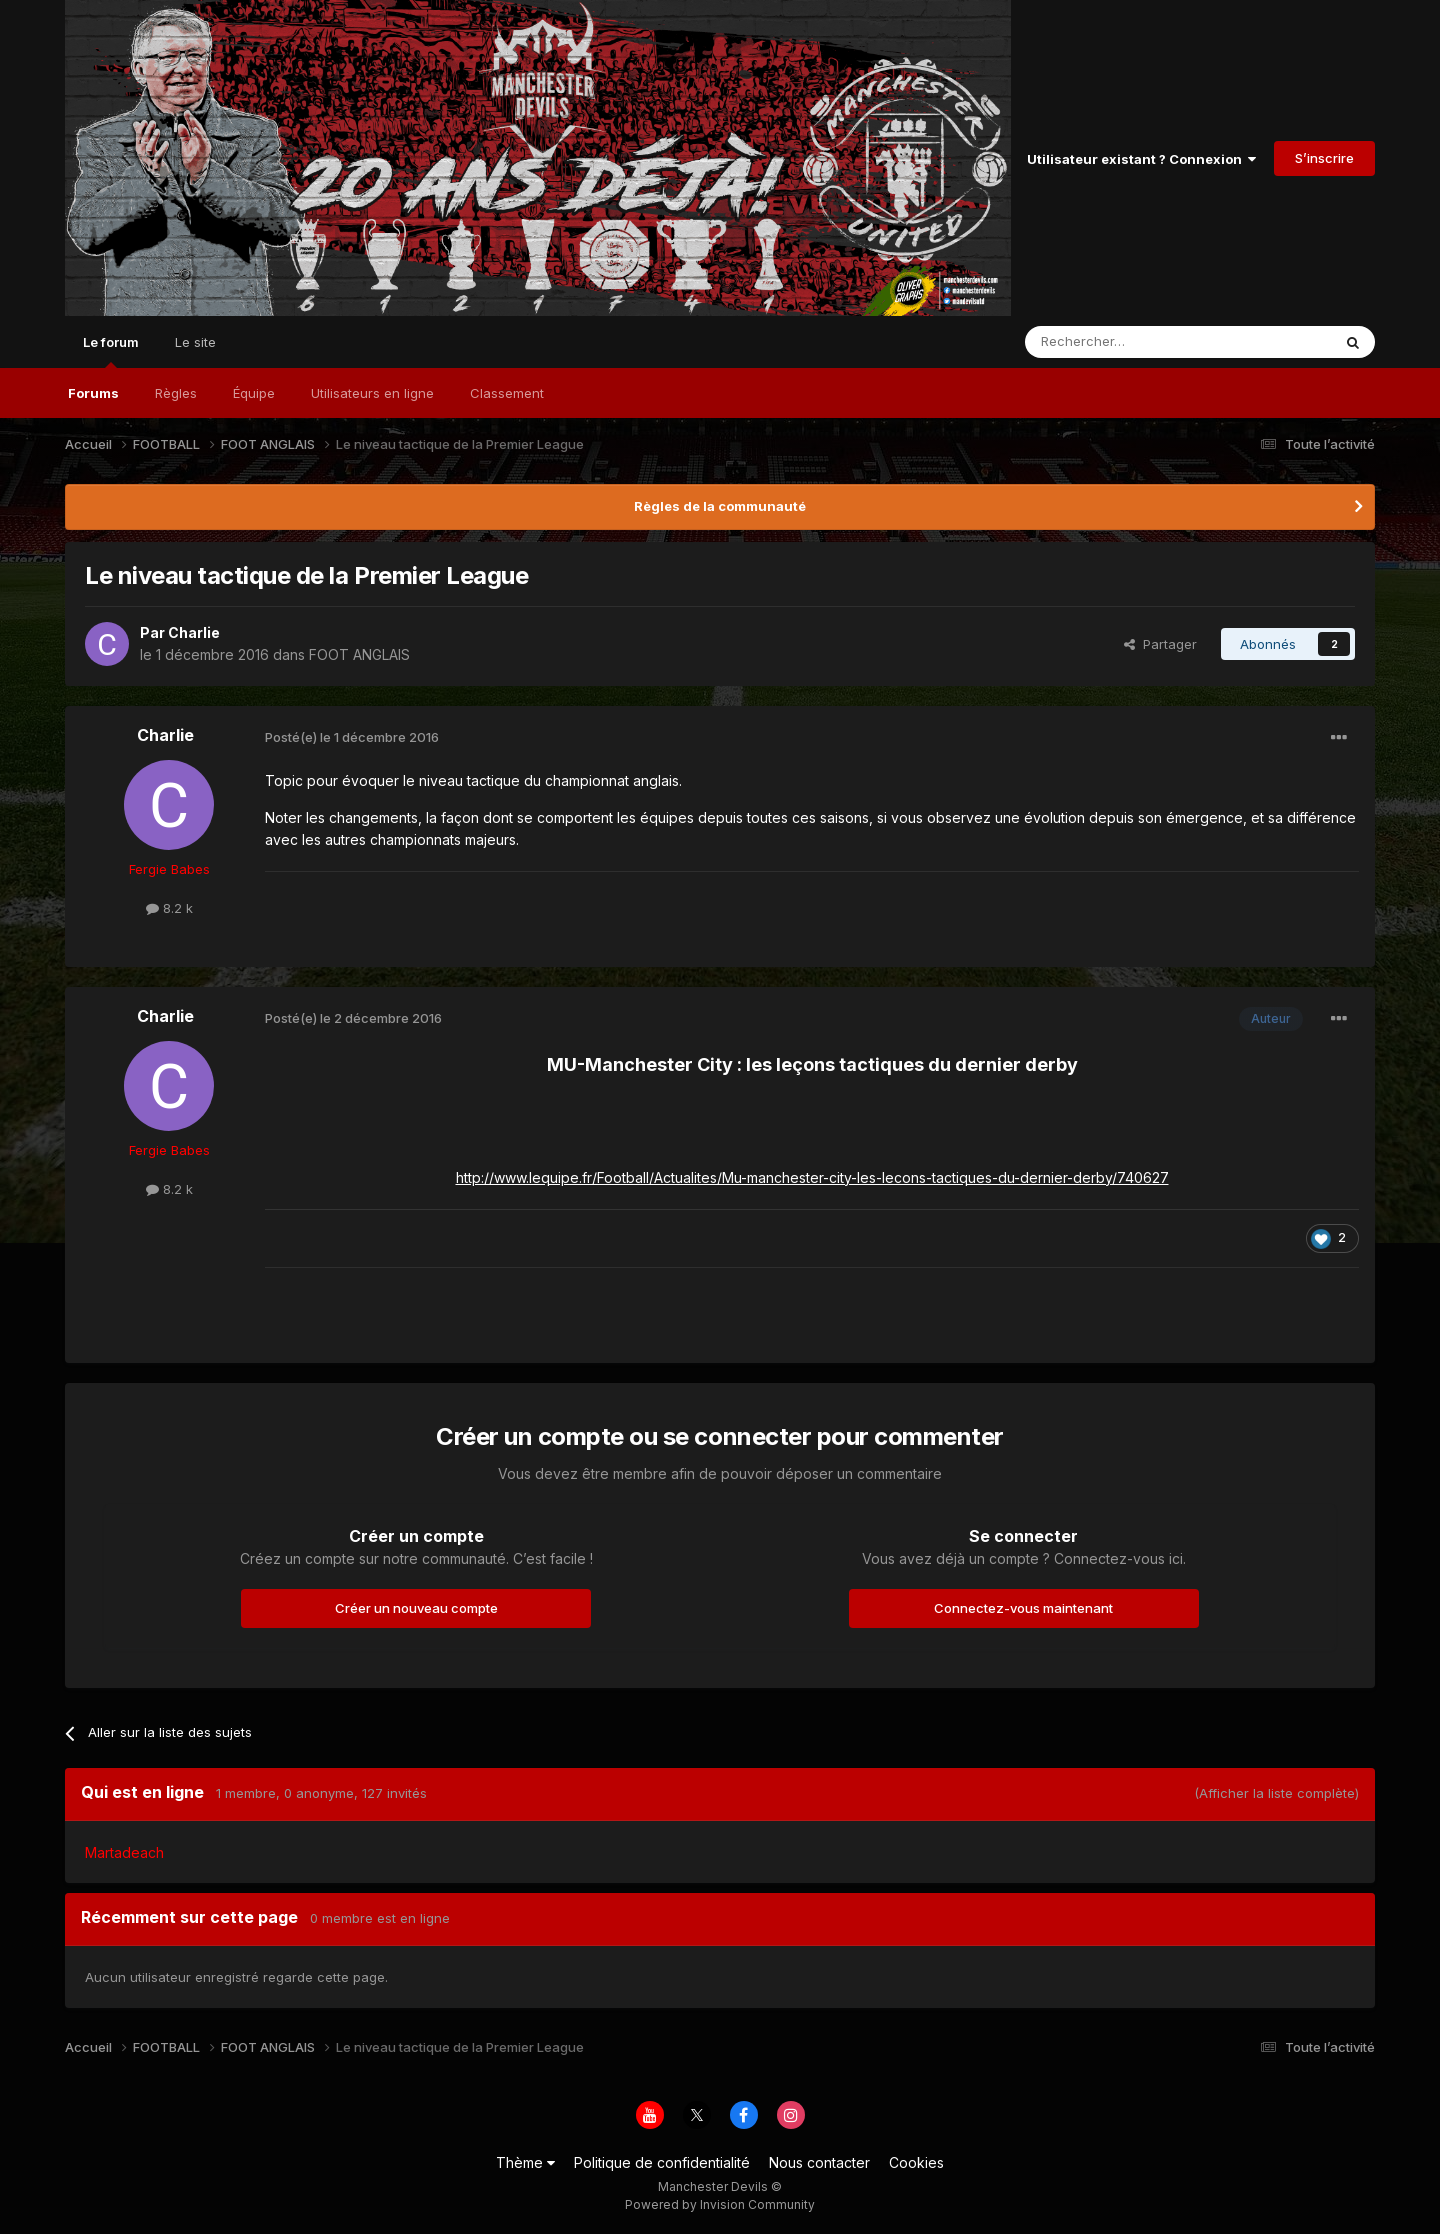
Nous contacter (819, 2162)
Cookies (916, 2162)
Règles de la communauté (720, 506)
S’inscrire (1324, 158)
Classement (507, 393)
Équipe (254, 393)
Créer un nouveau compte (416, 1608)
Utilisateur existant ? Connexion (1141, 159)
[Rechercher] (1134, 342)
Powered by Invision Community (720, 2204)
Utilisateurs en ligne (372, 393)
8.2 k (169, 908)
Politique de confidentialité (662, 2162)
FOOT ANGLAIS (359, 654)
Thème (525, 2162)
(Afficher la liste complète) (1276, 1793)
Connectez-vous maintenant (1023, 1608)
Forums (93, 393)
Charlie (194, 632)
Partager (1160, 644)
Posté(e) (352, 737)
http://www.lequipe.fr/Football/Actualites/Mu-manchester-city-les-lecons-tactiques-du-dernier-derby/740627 (812, 1177)
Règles (176, 393)
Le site (195, 342)
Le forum (111, 351)
